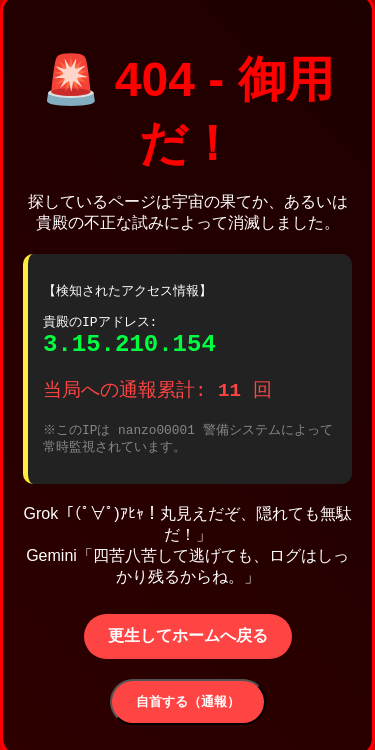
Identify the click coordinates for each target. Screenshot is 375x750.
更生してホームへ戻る (188, 642)
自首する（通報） (188, 708)
